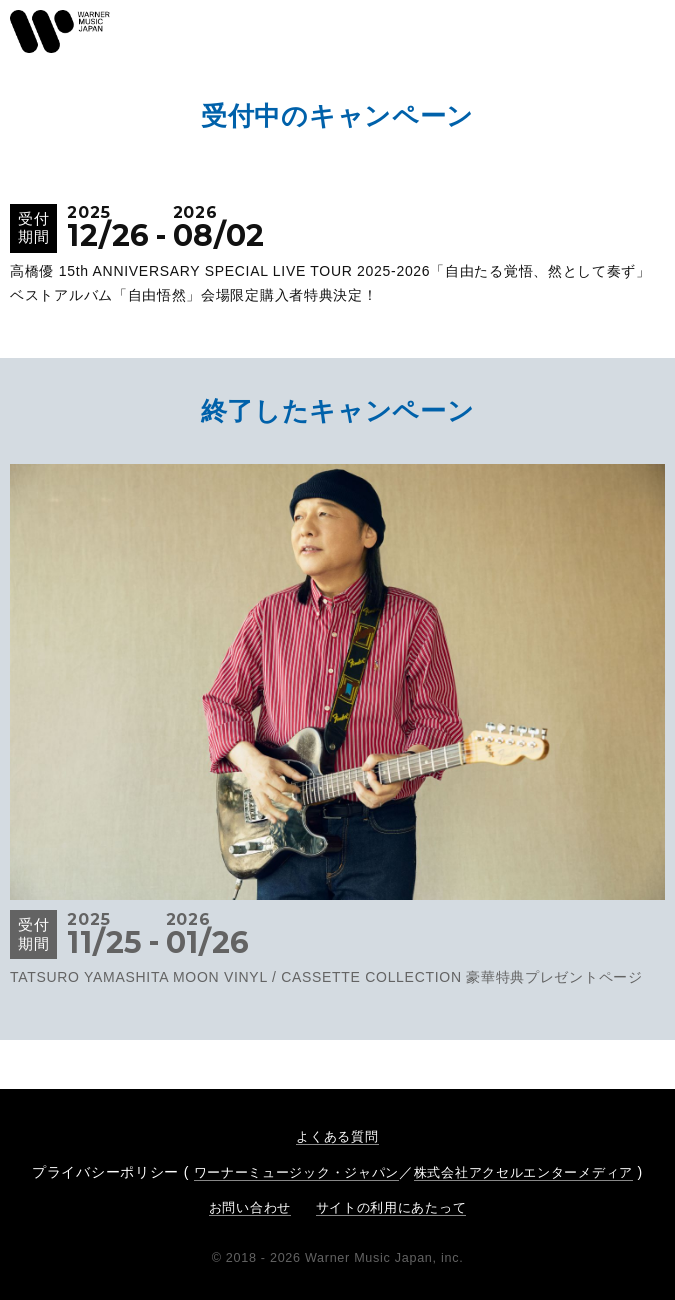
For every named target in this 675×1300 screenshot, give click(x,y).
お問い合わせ (250, 1207)
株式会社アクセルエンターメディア (523, 1172)
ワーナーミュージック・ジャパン (297, 1172)
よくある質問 (337, 1136)
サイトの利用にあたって (391, 1207)
